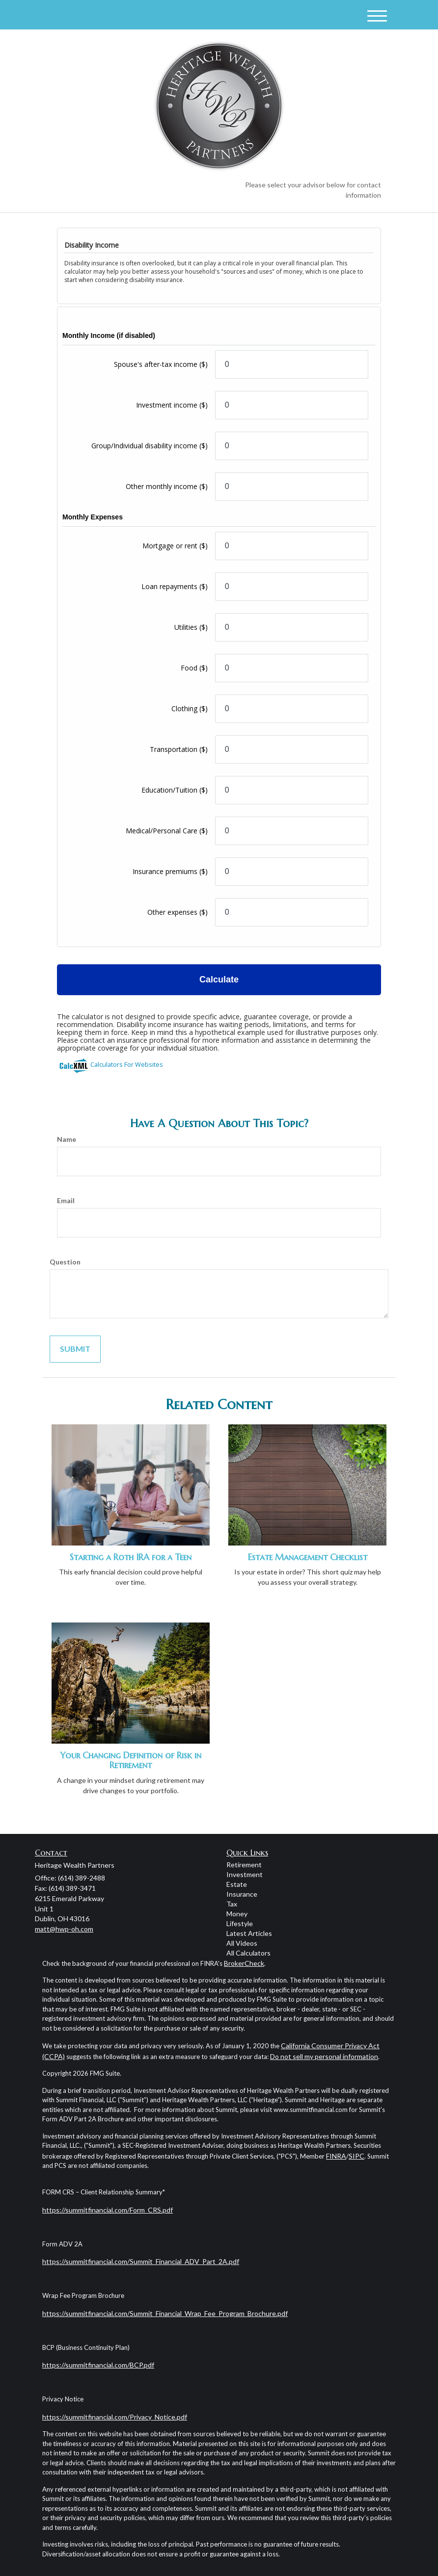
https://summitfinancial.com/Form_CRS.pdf (107, 2210)
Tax (231, 1904)
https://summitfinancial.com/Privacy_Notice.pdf (114, 2417)
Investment (244, 1874)
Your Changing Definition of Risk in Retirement (130, 1760)
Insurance (241, 1894)
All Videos (241, 1943)
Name (66, 1139)
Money (236, 1913)
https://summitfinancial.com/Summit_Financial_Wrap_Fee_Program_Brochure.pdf (165, 2313)
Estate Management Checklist (307, 1557)
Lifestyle (239, 1923)
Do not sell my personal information (324, 2056)
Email (66, 1200)
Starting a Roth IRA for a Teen (131, 1557)
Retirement (244, 1864)
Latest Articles (249, 1933)
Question (65, 1262)
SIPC (356, 2156)
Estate (236, 1884)
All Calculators (248, 1953)
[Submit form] (75, 1349)
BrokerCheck (244, 1963)
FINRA (336, 2156)
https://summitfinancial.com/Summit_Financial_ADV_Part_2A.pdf (140, 2261)
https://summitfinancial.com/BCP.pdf (98, 2365)
